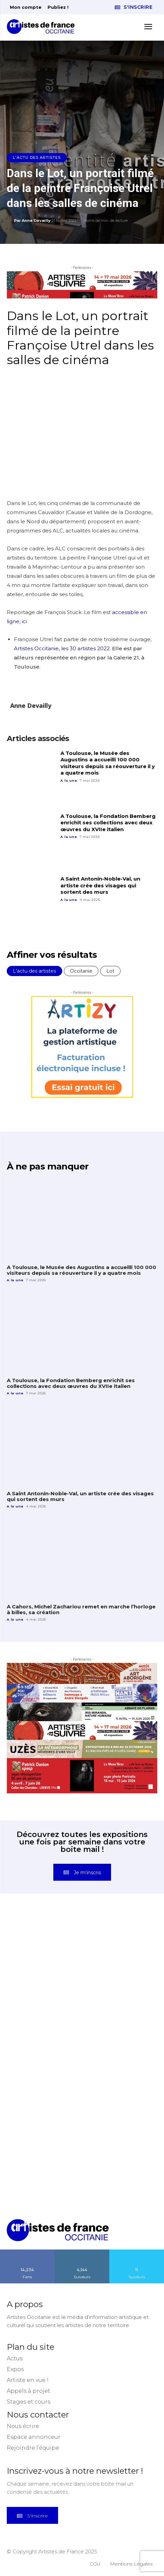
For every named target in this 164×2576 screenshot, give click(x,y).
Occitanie (81, 971)
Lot (110, 971)
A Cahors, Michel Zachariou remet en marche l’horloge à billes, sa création (81, 1609)
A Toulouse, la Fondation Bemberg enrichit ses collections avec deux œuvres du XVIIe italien (108, 822)
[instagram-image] (44, 1951)
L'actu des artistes (37, 157)
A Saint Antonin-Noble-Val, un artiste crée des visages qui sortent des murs (100, 885)
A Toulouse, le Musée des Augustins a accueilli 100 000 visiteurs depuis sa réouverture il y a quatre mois (107, 763)
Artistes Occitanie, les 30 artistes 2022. (63, 648)
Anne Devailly (36, 220)
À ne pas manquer (47, 1166)
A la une (68, 780)
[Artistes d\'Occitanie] (43, 26)
